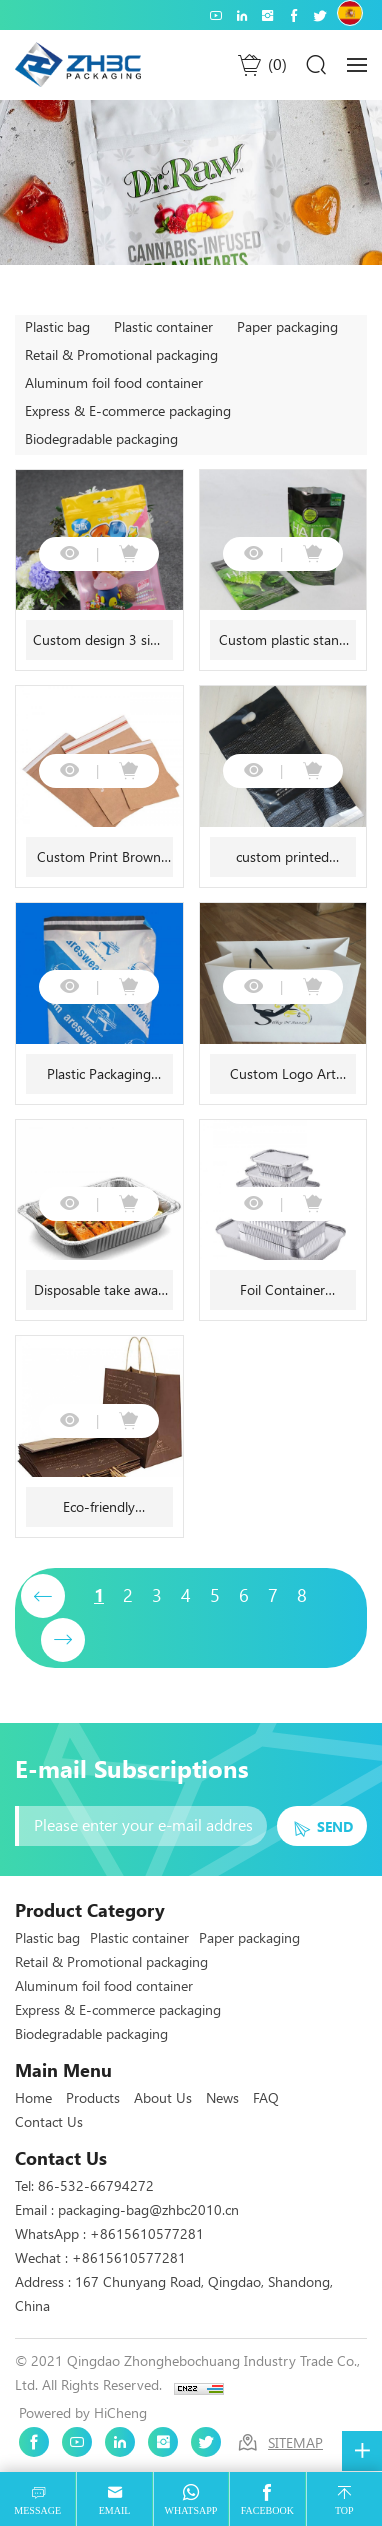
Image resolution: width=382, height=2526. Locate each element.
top (344, 2510)
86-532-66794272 (96, 2186)
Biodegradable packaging (101, 439)
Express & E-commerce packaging (128, 411)
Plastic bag (57, 327)
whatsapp (191, 2510)
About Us (163, 2098)
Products (93, 2098)
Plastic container (163, 327)
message (37, 2510)
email (115, 2510)
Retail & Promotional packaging (121, 355)
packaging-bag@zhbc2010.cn (148, 2210)
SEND (335, 1827)
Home (33, 2098)
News (222, 2098)
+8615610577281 (147, 2234)
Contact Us (49, 2122)
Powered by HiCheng (83, 2413)
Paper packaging (287, 327)
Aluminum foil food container (114, 383)
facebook (267, 2510)
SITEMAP (295, 2443)
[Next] (63, 1640)
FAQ (266, 2098)
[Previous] (43, 1596)
